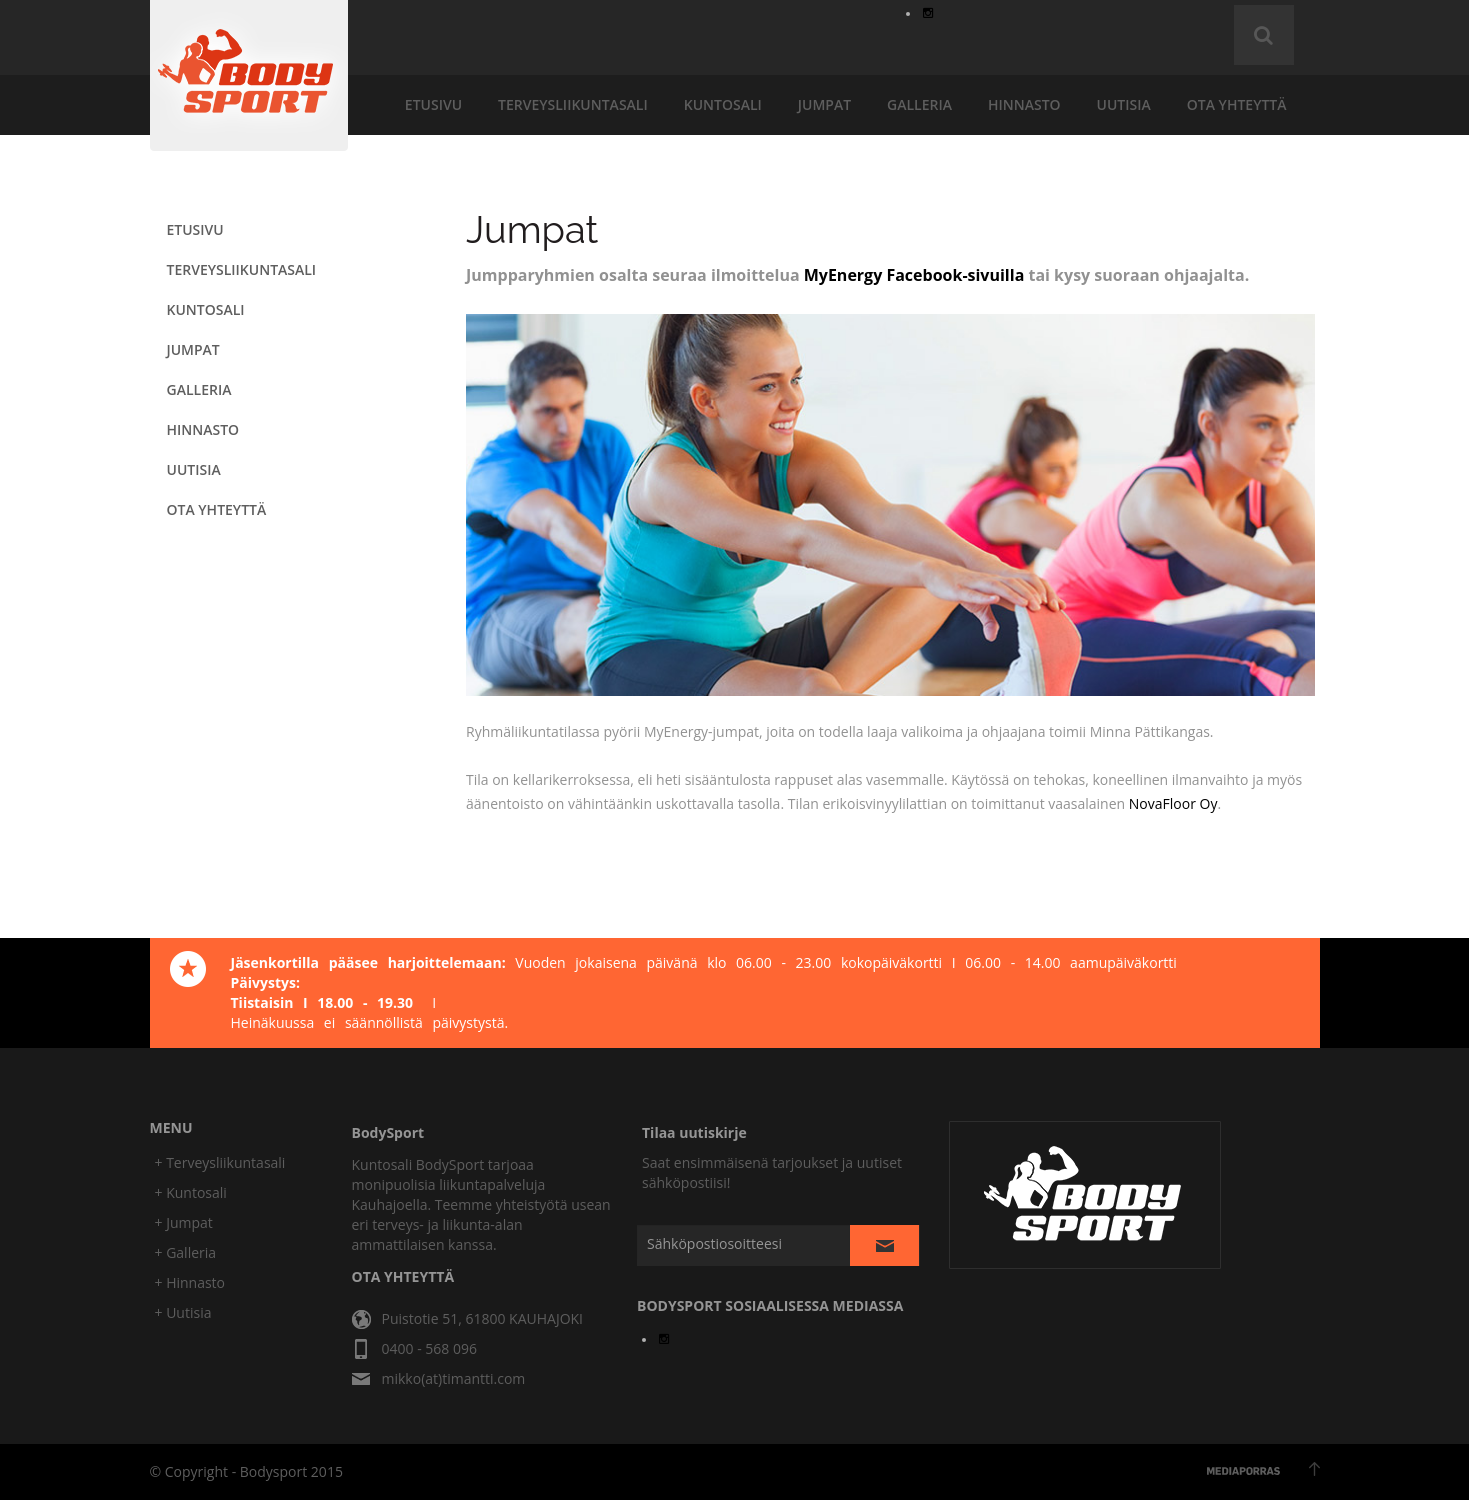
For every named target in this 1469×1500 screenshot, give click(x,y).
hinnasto (1024, 104)
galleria (919, 104)
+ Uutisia (183, 1312)
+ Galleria (186, 1252)
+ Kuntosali (191, 1192)
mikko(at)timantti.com (454, 1378)
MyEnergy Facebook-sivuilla (914, 275)
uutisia (1124, 104)
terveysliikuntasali (573, 104)
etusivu (433, 104)
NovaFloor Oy (1173, 803)
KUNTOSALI (723, 104)
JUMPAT (824, 104)
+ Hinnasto (190, 1282)
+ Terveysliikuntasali (220, 1162)
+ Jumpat (184, 1222)
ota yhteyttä (1237, 104)
